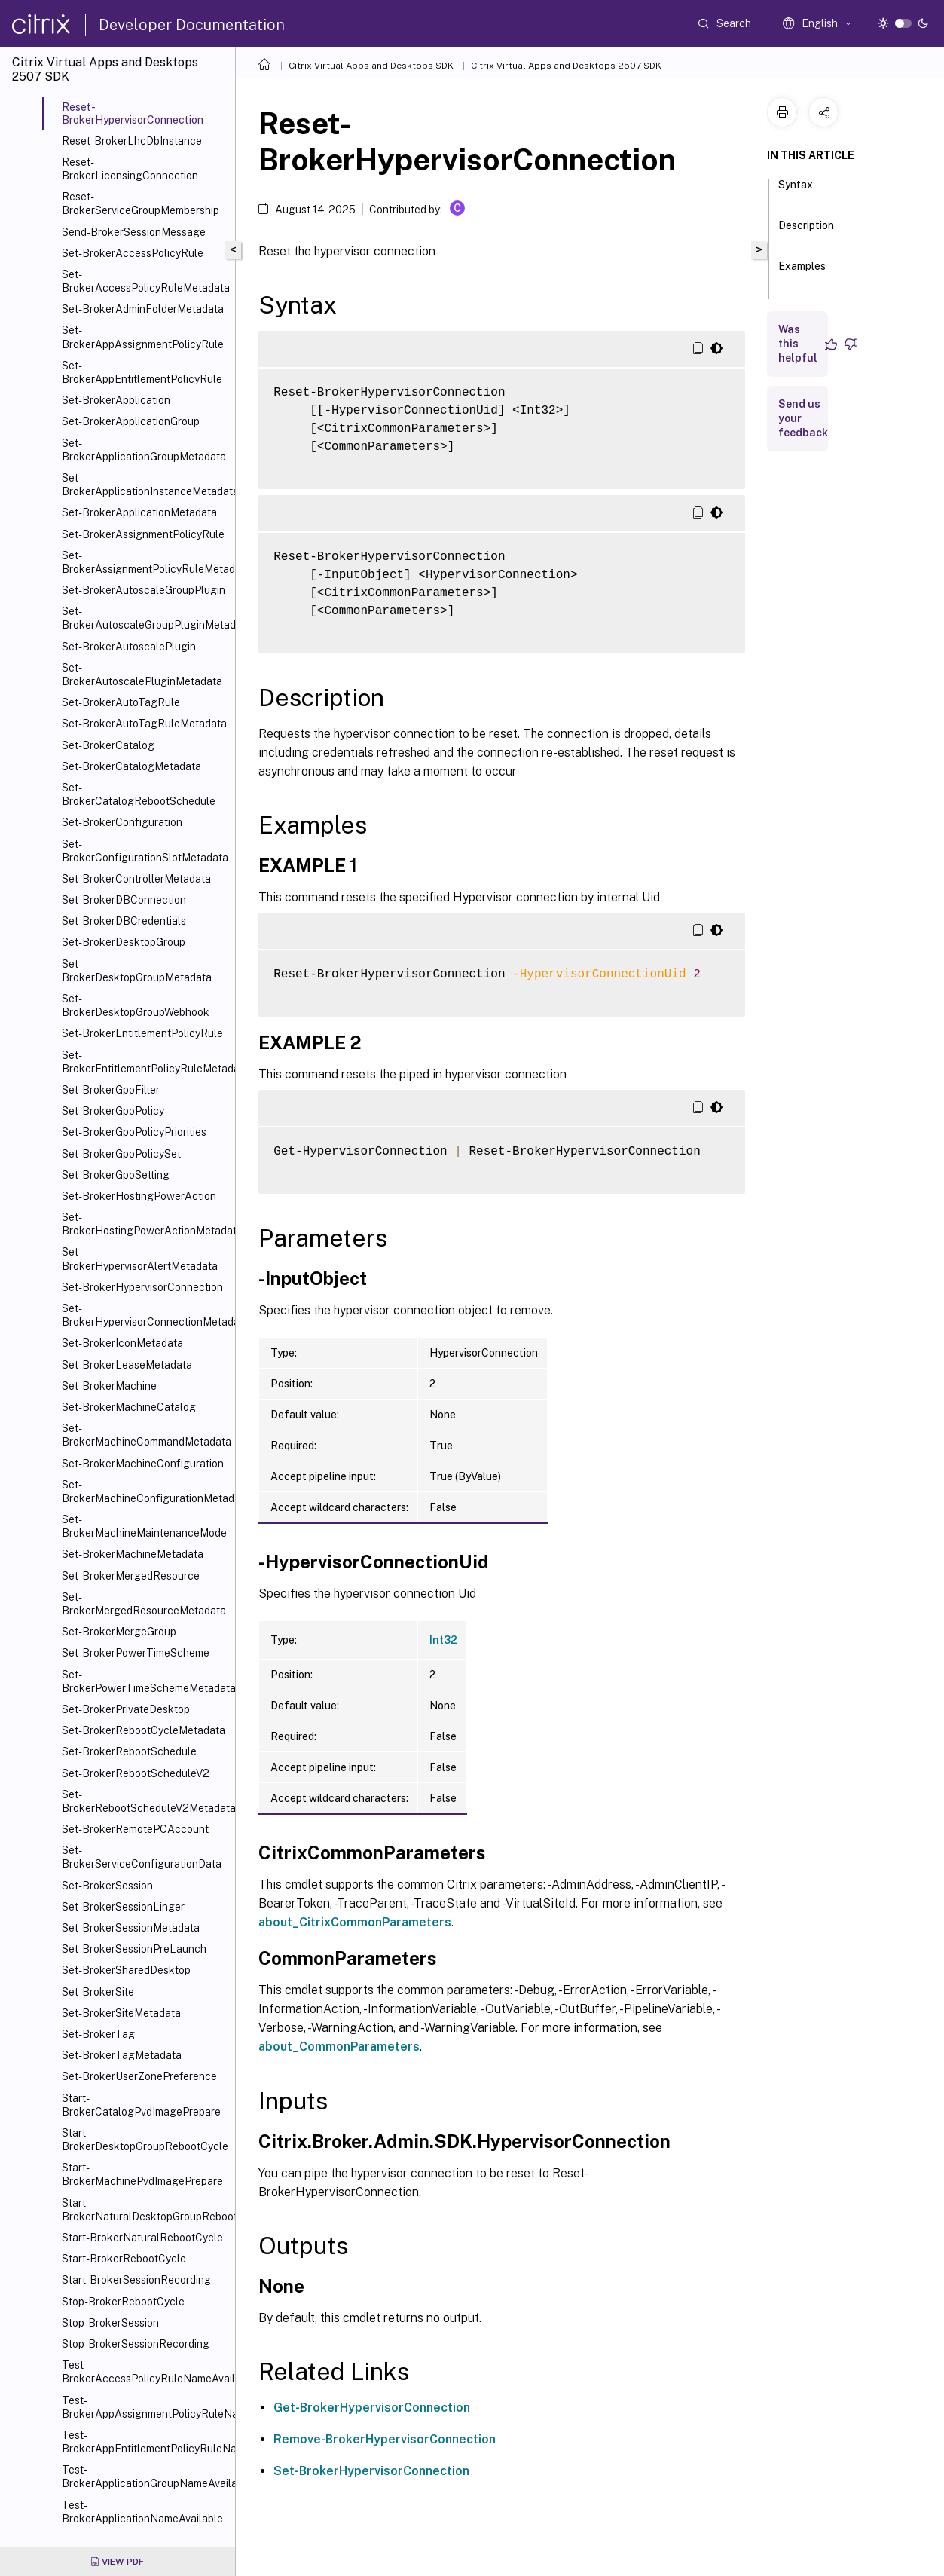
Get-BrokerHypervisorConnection (371, 2407)
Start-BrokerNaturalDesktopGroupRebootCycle (145, 2210)
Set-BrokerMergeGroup (119, 1632)
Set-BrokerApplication (116, 400)
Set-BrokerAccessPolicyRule (132, 253)
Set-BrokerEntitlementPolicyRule (142, 1033)
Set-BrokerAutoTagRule (121, 702)
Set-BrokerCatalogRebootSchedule (138, 794)
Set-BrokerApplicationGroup (131, 421)
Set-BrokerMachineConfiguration (143, 1464)
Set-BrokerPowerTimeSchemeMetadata (145, 1681)
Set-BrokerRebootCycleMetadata (143, 1730)
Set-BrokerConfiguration (122, 822)
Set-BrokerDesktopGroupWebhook (135, 1005)
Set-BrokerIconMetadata (122, 1343)
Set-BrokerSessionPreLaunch (134, 1949)
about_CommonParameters (339, 2046)
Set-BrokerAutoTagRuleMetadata (144, 723)
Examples (802, 273)
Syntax (795, 191)
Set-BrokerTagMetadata (122, 2055)
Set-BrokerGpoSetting (116, 1175)
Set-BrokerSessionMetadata (131, 1928)
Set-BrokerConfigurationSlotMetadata (145, 851)
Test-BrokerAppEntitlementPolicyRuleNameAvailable (145, 2442)
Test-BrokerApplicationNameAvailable (142, 2512)
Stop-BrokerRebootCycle (123, 2302)
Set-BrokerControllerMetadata (136, 879)
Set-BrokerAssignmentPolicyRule (143, 534)
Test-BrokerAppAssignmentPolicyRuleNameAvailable (145, 2407)
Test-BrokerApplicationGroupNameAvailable (145, 2476)
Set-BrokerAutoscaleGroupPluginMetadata (145, 618)
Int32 (443, 1640)
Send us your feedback (803, 418)
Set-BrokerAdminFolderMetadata (143, 309)
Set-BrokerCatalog (108, 745)
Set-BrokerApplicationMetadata (139, 512)
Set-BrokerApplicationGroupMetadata (144, 450)
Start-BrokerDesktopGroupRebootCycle (145, 2139)
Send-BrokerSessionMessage (134, 232)
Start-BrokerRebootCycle (124, 2259)
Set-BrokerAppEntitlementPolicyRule (142, 372)
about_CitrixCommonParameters (354, 1922)
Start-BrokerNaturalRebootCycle (142, 2238)
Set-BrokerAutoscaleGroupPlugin (143, 590)
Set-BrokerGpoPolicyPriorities (134, 1132)
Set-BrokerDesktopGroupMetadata (137, 971)
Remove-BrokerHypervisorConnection (384, 2439)
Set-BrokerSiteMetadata (121, 2013)
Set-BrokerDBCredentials (124, 921)
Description (806, 232)
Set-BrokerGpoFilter (111, 1090)
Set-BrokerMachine (109, 1386)
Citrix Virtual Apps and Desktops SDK (371, 65)
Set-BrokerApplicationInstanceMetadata (145, 484)
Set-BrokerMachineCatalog (129, 1407)
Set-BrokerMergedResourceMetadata (144, 1604)
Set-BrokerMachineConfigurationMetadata (145, 1491)
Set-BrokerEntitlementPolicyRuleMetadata (145, 1062)
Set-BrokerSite (98, 1992)
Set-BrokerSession (107, 1886)
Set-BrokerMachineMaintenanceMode (144, 1526)
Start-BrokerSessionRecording (136, 2280)
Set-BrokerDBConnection (124, 900)
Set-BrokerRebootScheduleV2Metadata (145, 1801)
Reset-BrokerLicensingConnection (130, 169)
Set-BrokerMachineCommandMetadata (145, 1435)
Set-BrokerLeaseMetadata (127, 1365)
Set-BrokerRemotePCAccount (135, 1829)
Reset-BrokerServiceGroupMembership (140, 203)
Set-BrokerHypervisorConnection (142, 1287)
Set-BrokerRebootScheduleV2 (135, 1773)
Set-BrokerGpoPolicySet (121, 1154)
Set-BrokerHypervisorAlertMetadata (140, 1258)
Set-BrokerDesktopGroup (123, 942)
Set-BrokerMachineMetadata (132, 1554)
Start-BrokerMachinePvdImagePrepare (142, 2174)
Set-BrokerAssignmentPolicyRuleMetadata (145, 562)
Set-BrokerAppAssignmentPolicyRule (143, 337)
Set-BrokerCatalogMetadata (131, 766)
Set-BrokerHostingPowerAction (139, 1196)
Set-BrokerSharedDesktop (126, 1970)
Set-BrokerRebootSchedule (129, 1751)
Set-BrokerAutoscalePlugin (129, 647)
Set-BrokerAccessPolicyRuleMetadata (145, 281)
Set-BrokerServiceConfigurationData (141, 1857)
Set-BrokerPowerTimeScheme (135, 1653)
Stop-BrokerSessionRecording (135, 2344)
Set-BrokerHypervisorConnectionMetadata (145, 1315)
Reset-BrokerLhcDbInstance (132, 141)
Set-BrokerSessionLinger (123, 1907)
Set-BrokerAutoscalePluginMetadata (142, 674)
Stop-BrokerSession (110, 2323)
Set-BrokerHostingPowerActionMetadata (145, 1224)
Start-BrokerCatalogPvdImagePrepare (141, 2105)
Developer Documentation (192, 25)
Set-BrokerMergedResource (131, 1576)
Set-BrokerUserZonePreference (139, 2076)
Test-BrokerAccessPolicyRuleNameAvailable (145, 2372)
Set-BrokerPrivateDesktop (126, 1709)
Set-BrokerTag (98, 2034)
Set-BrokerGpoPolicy (113, 1111)
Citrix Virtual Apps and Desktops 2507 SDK (566, 65)
